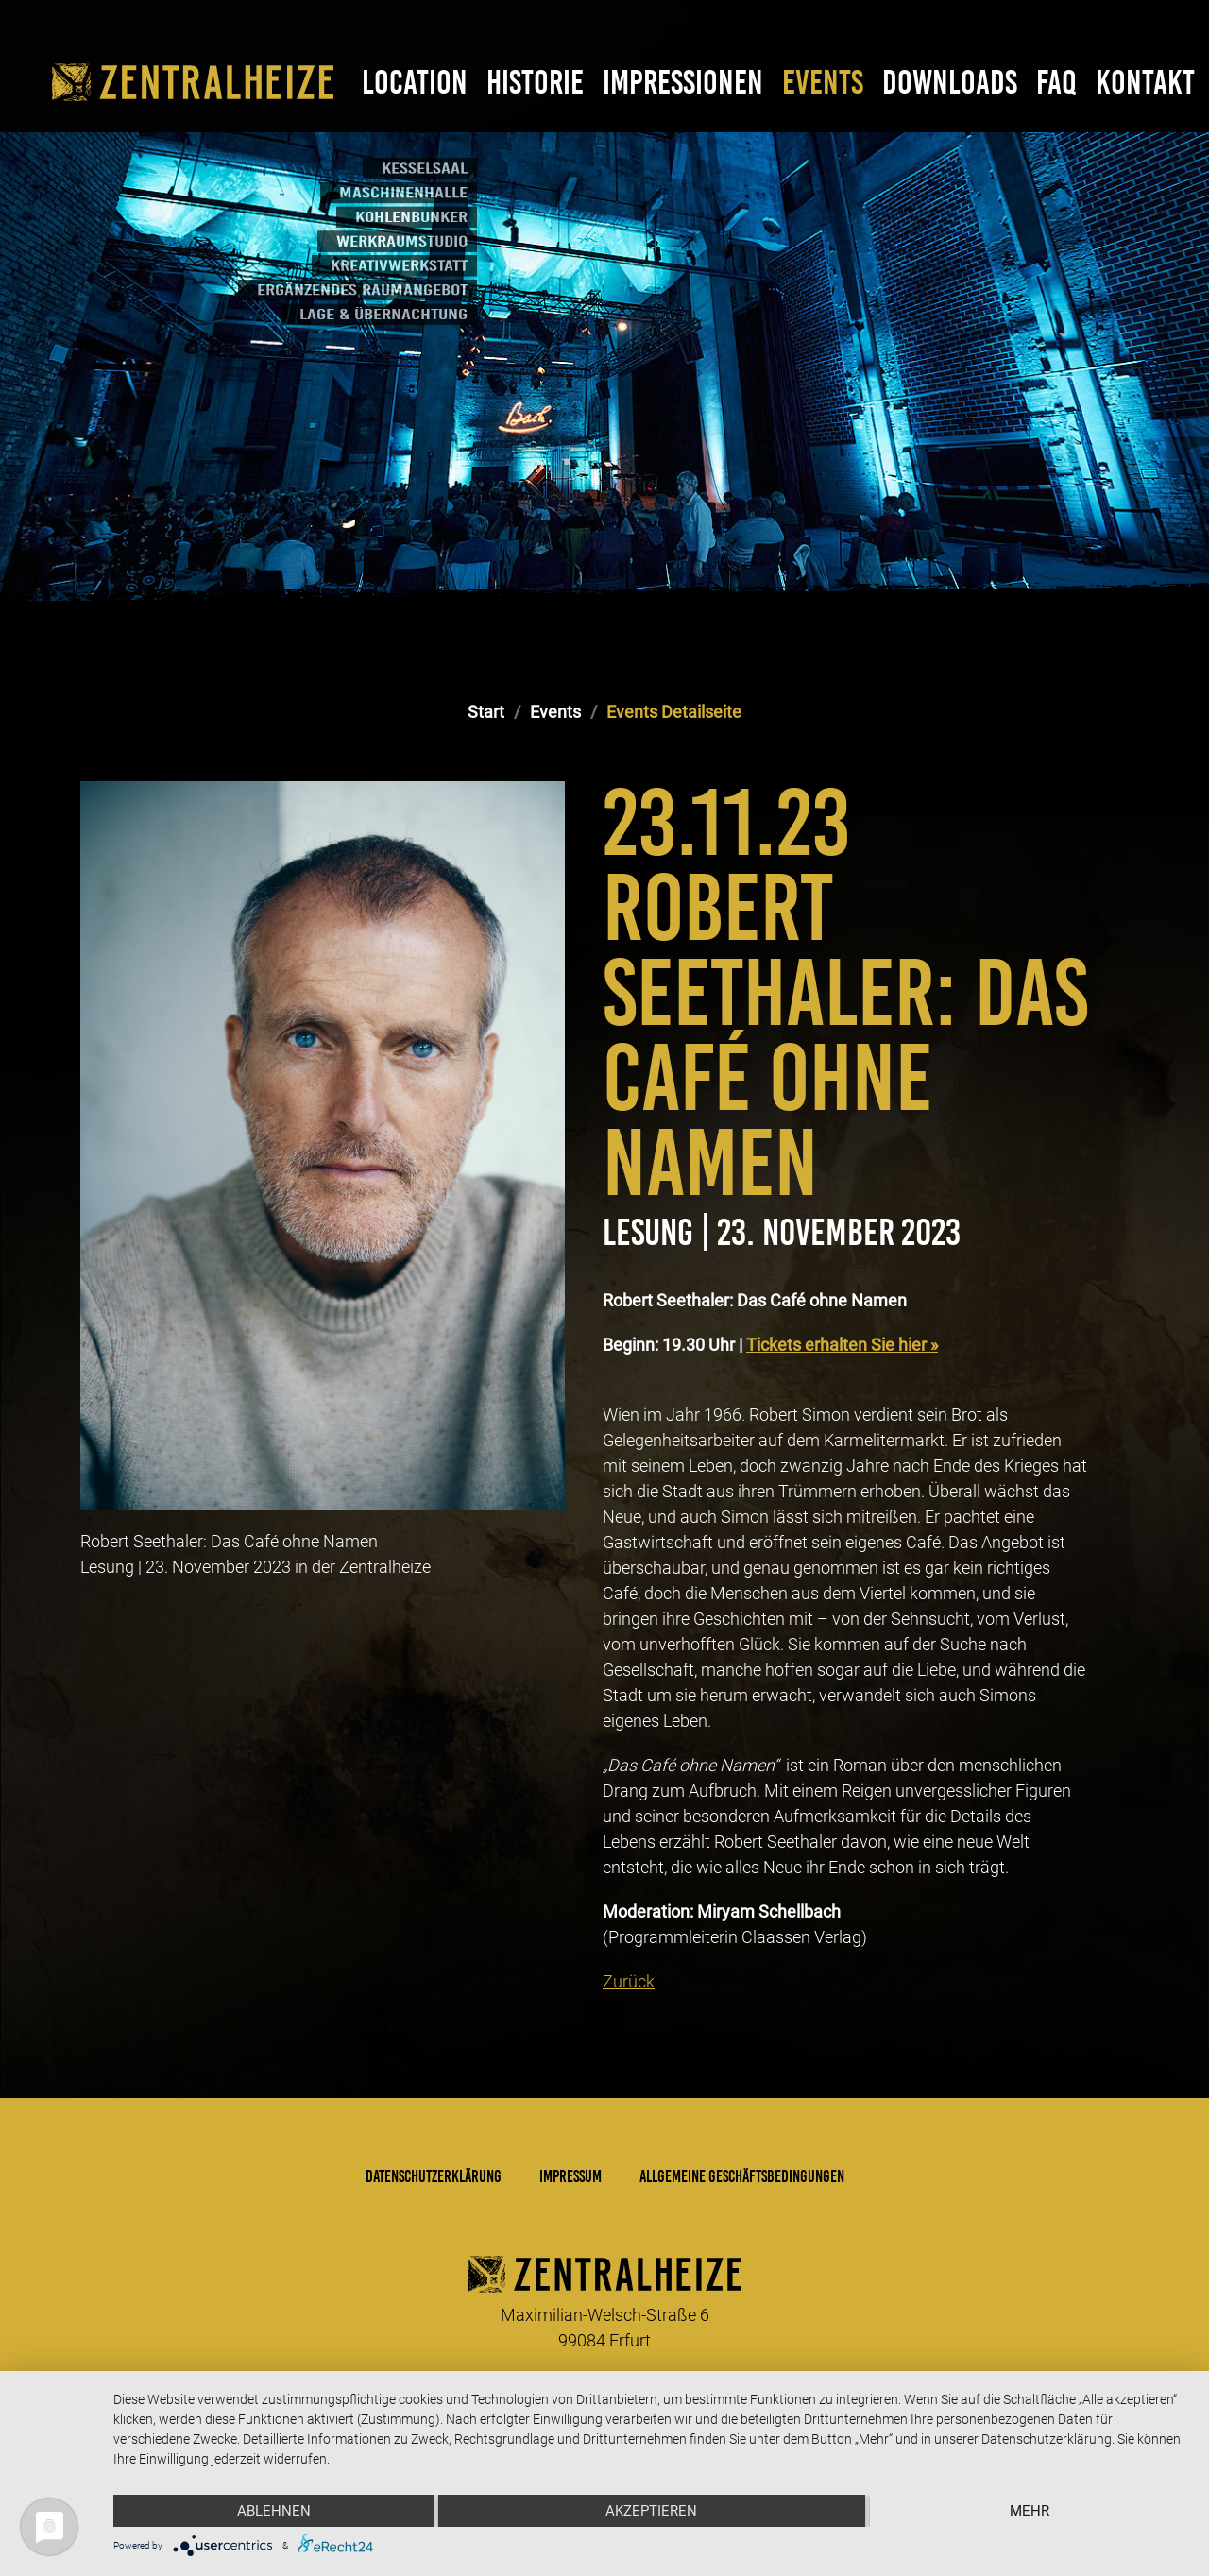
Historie (535, 82)
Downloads (949, 82)
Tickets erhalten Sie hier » (842, 1345)
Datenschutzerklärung (434, 2176)
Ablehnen (274, 2510)
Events (822, 82)
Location (415, 82)
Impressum (570, 2176)
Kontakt (1145, 82)
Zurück (629, 1981)
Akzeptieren (651, 2510)
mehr (1029, 2510)
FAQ (1056, 82)
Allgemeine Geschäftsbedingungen (741, 2176)
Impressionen (683, 82)
